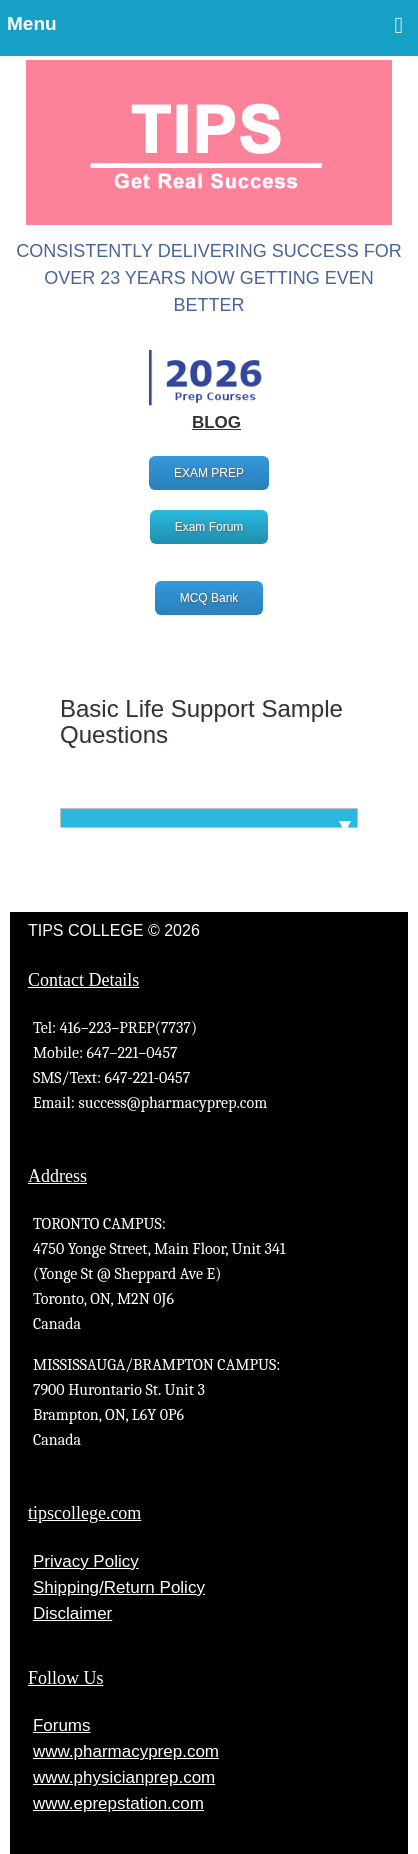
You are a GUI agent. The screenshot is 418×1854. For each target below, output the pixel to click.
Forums (62, 1725)
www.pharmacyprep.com (126, 1751)
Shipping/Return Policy (119, 1587)
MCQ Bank (209, 598)
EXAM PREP (209, 473)
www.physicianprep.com (124, 1777)
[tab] (209, 818)
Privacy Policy (86, 1561)
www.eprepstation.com (118, 1803)
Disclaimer (72, 1613)
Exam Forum (209, 527)
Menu (205, 25)
